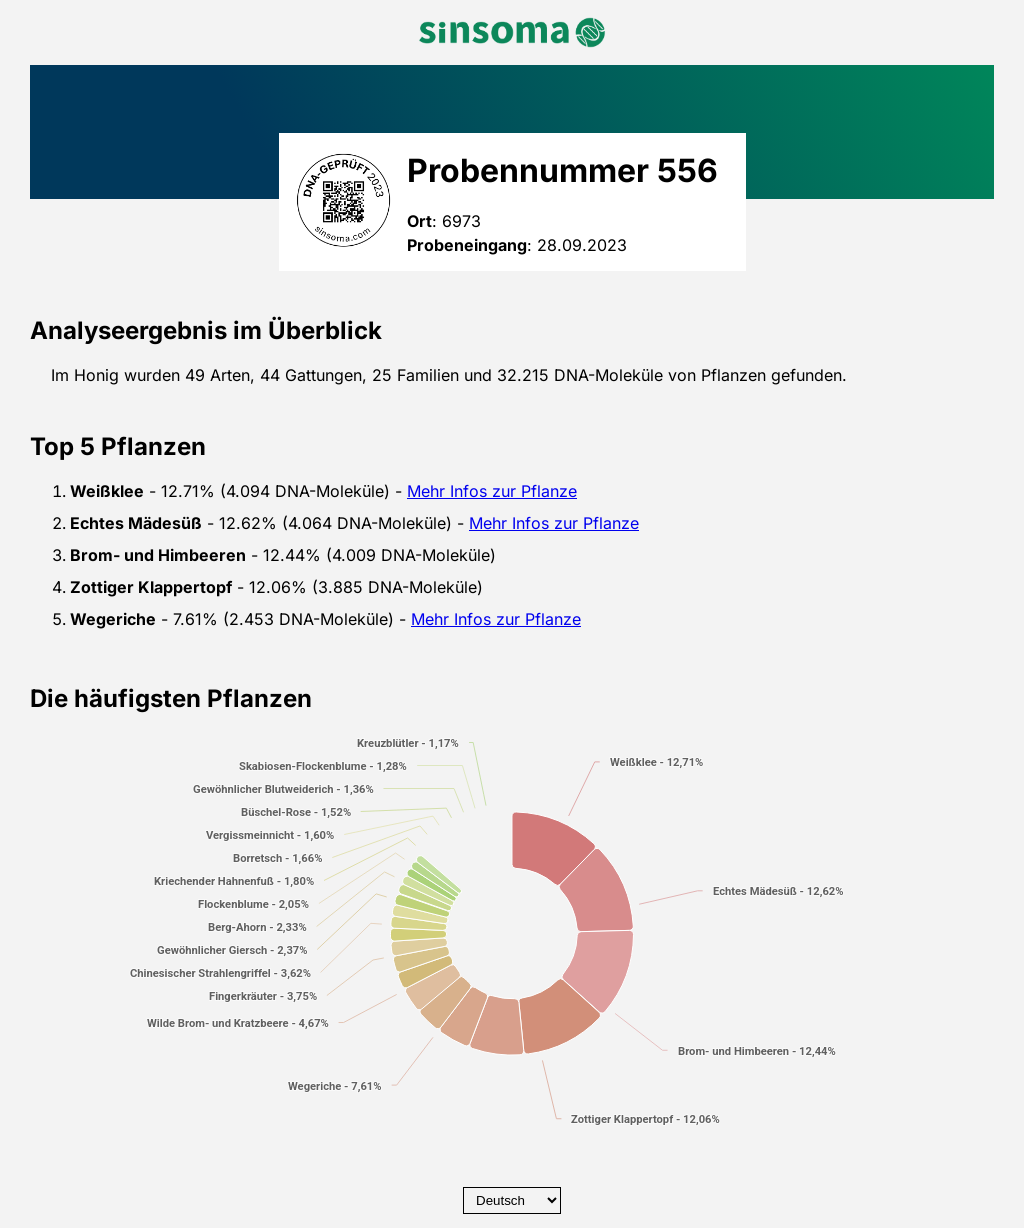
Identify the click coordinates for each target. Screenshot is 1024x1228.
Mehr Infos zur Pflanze (492, 491)
